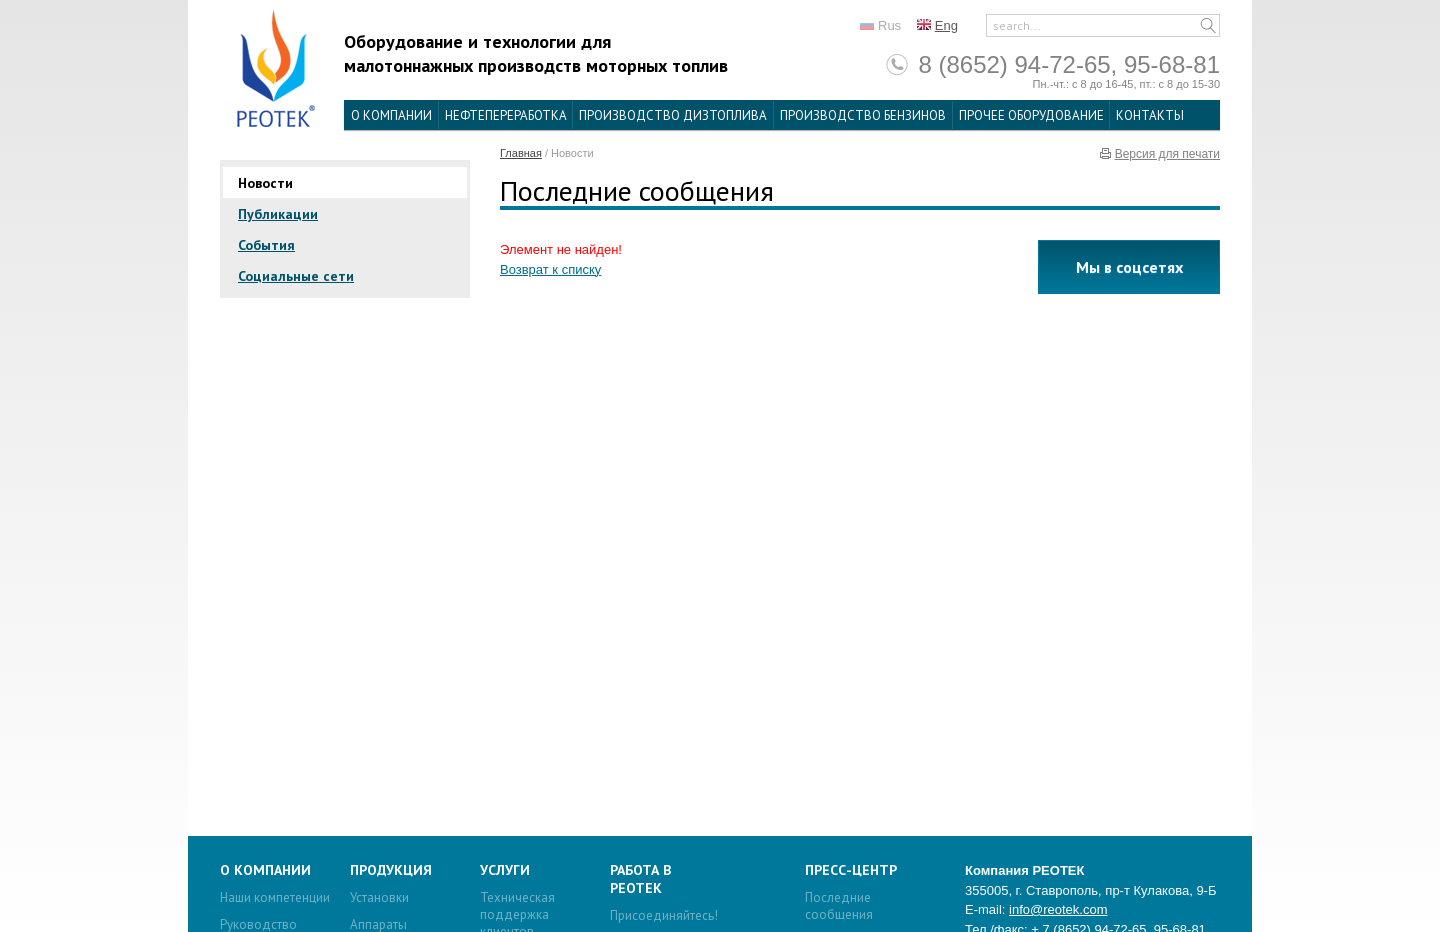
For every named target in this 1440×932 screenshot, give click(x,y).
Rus (889, 25)
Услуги (505, 870)
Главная (521, 153)
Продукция (391, 870)
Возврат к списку (550, 269)
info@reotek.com (1058, 909)
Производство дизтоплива (673, 115)
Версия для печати (1167, 154)
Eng (946, 25)
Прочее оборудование (1031, 115)
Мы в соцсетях (1129, 267)
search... (1017, 25)
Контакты (1150, 115)
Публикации (278, 214)
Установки (379, 897)
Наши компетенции (275, 897)
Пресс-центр (851, 870)
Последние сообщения (839, 906)
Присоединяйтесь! (664, 915)
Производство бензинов (863, 115)
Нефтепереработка (506, 115)
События (266, 245)
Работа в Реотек (640, 879)
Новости (265, 183)
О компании (391, 115)
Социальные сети (296, 276)
